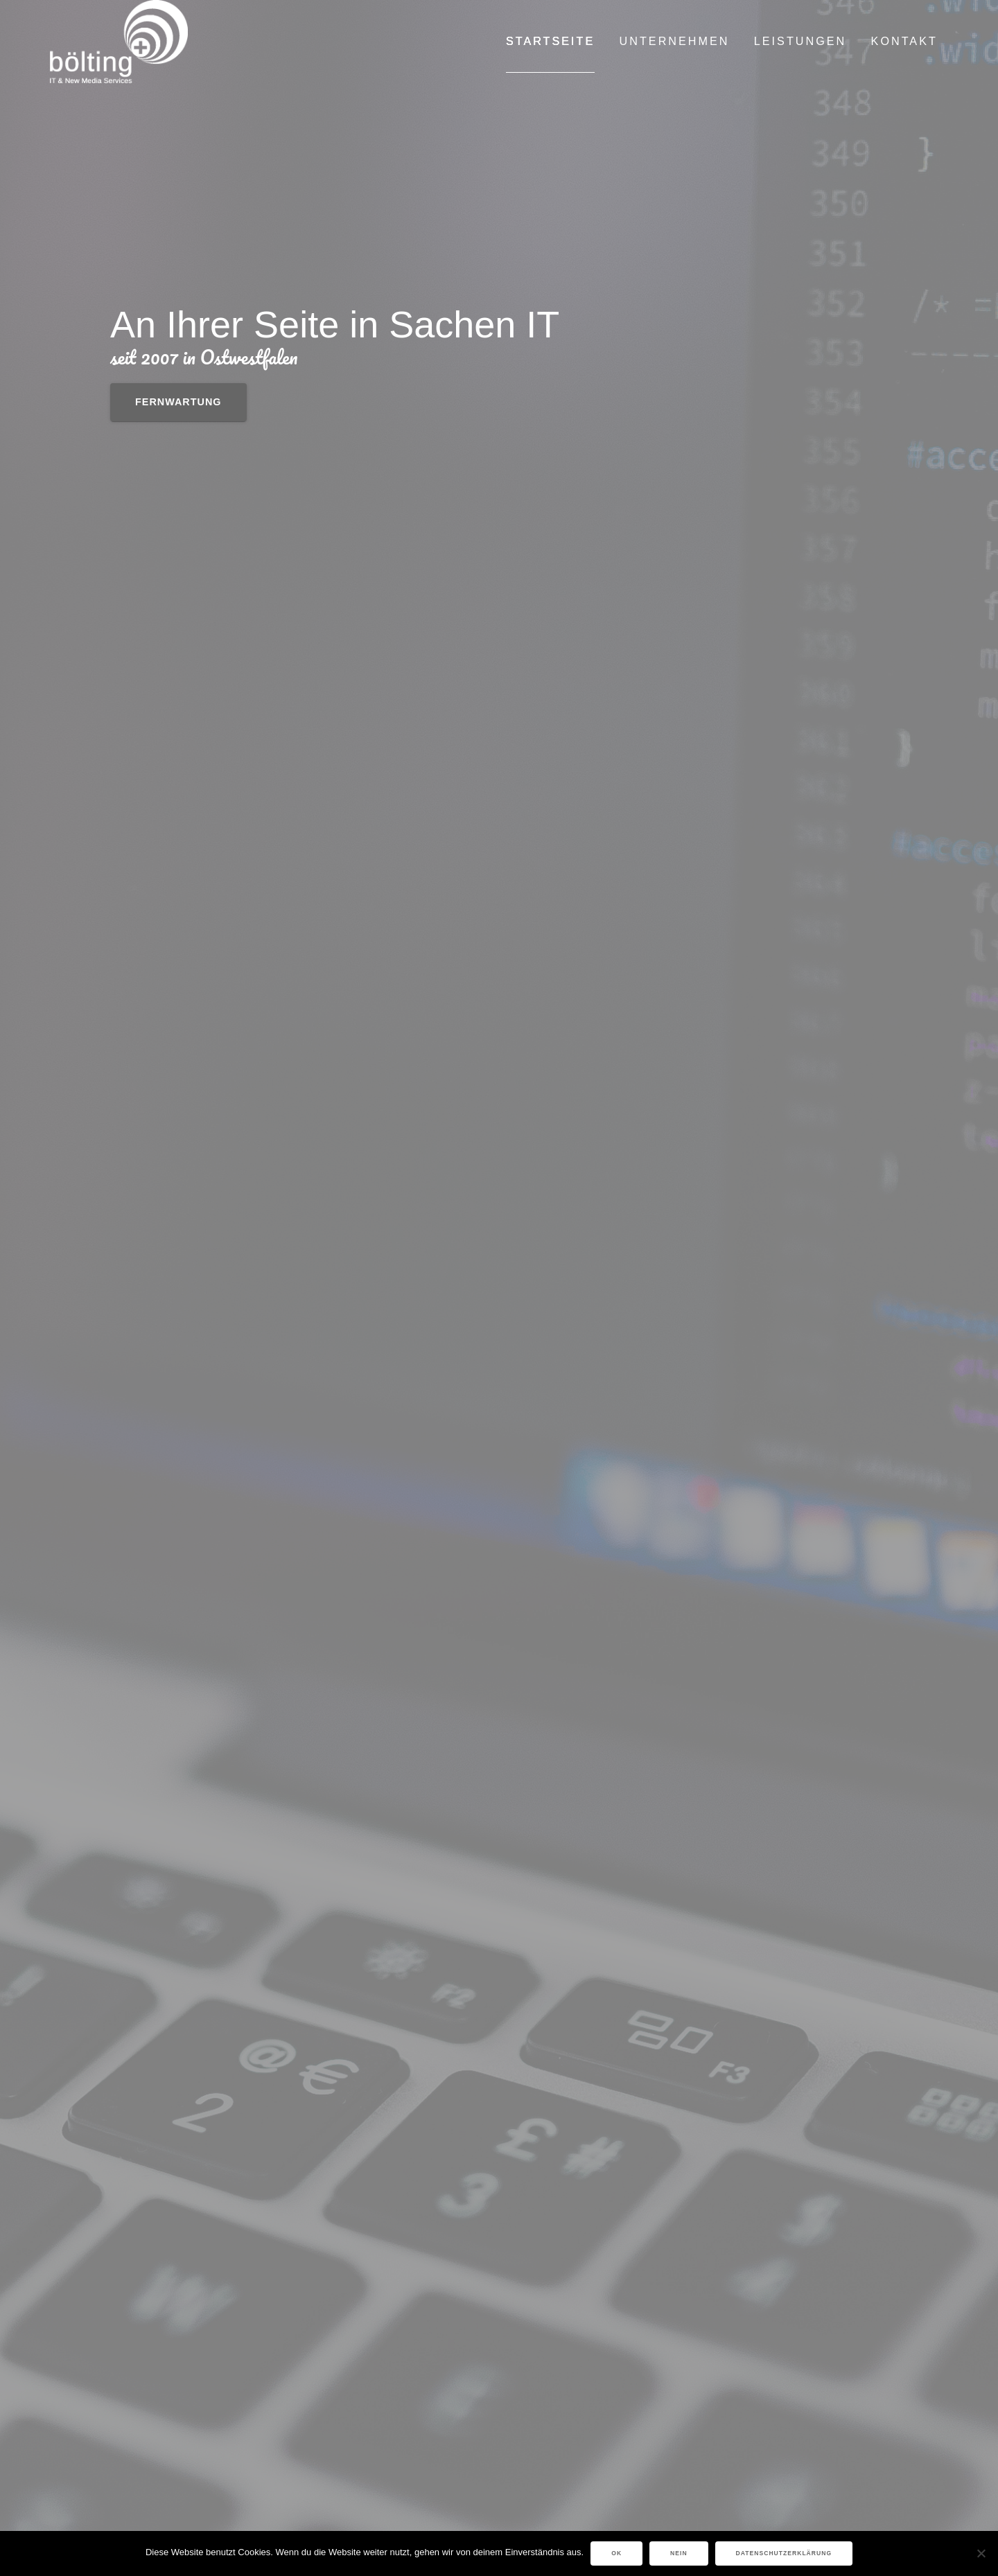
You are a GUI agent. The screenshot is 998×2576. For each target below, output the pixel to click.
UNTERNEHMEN (675, 41)
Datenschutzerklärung (784, 2553)
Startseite (550, 41)
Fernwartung (178, 401)
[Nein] (981, 2553)
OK (616, 2553)
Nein (679, 2553)
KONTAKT (904, 41)
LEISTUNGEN (800, 41)
